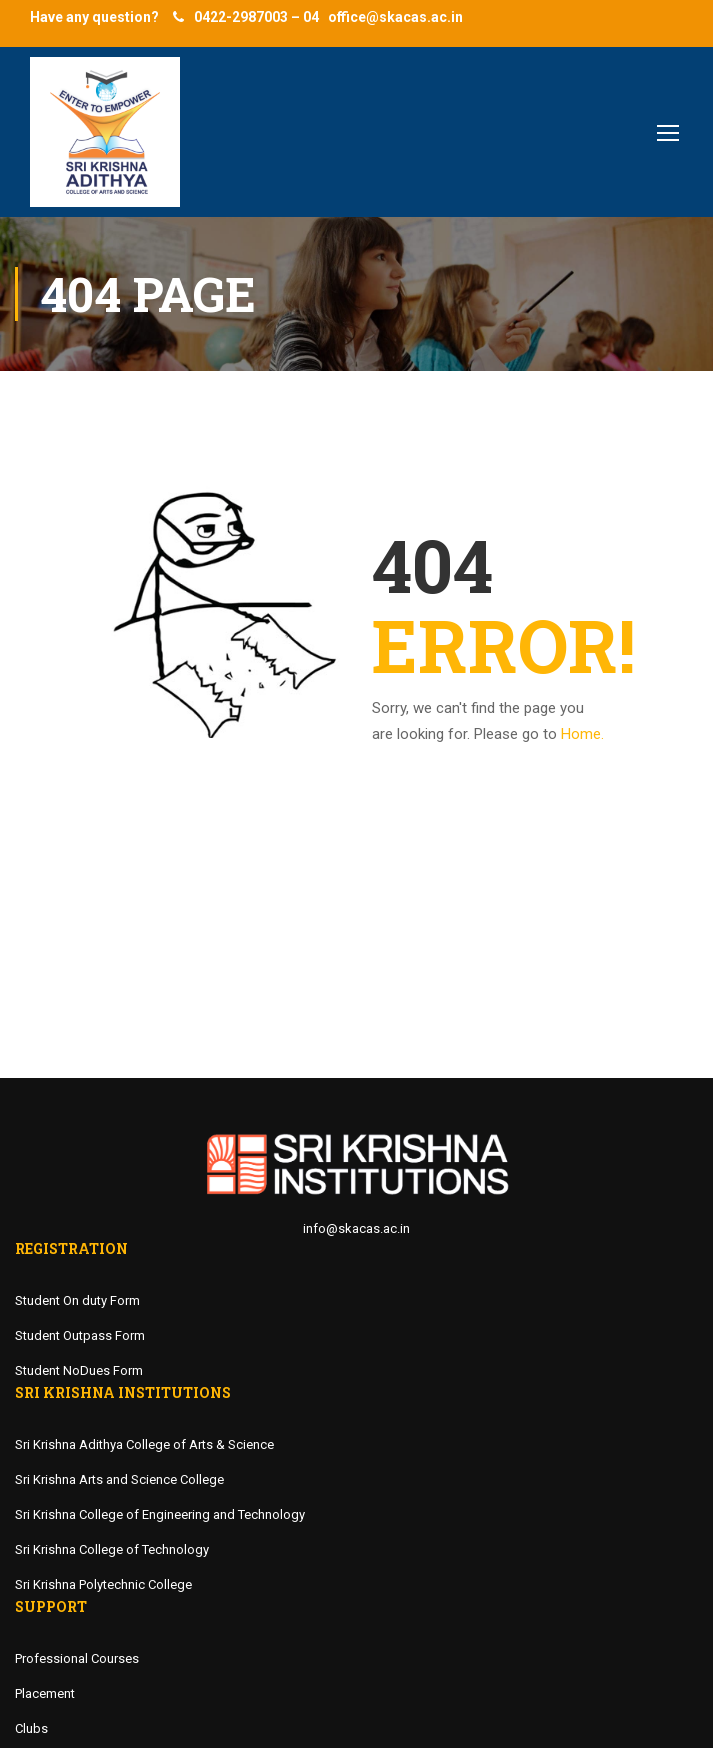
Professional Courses (77, 1658)
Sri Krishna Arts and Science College (119, 1479)
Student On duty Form (77, 1300)
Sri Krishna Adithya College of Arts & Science (144, 1444)
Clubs (31, 1728)
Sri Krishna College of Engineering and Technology (160, 1514)
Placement (45, 1693)
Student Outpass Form (80, 1335)
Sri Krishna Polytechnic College (103, 1584)
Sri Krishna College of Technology (112, 1549)
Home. (582, 734)
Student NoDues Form (79, 1370)
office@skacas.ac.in (395, 17)
